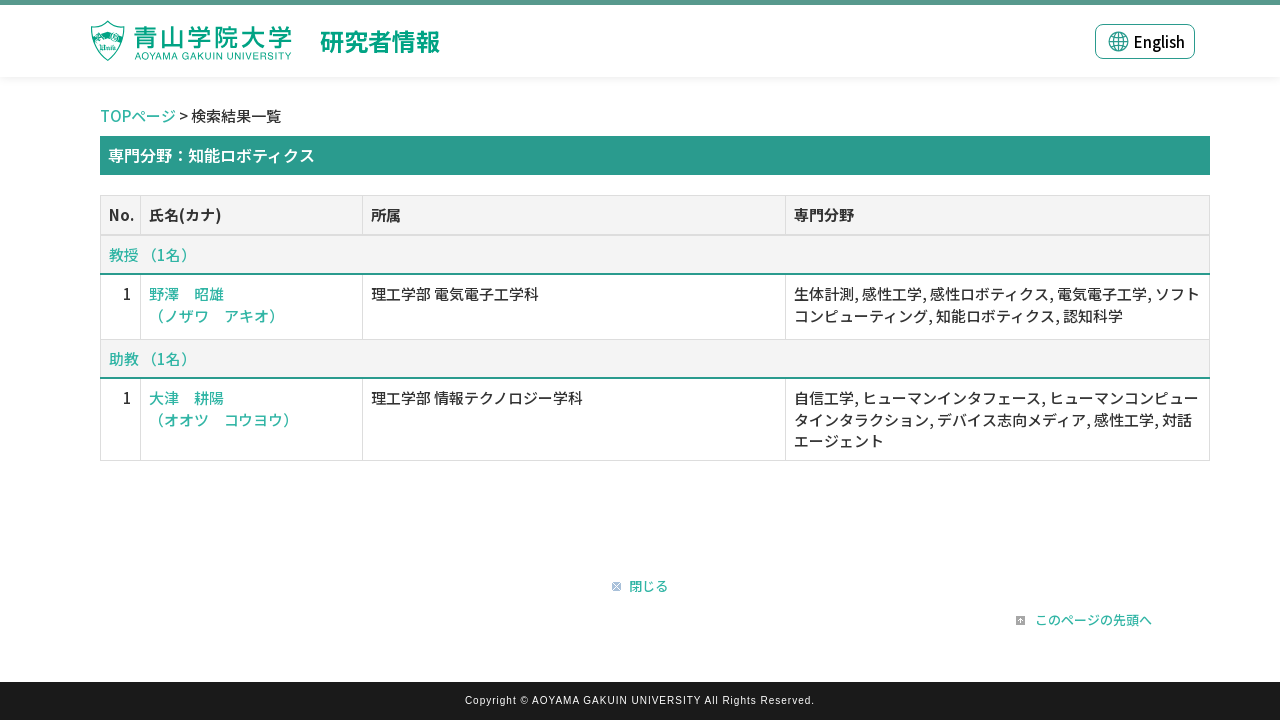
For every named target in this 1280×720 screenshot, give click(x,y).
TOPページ (138, 115)
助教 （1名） (152, 358)
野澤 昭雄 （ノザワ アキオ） (216, 304)
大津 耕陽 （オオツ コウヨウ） (223, 408)
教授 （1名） (152, 254)
